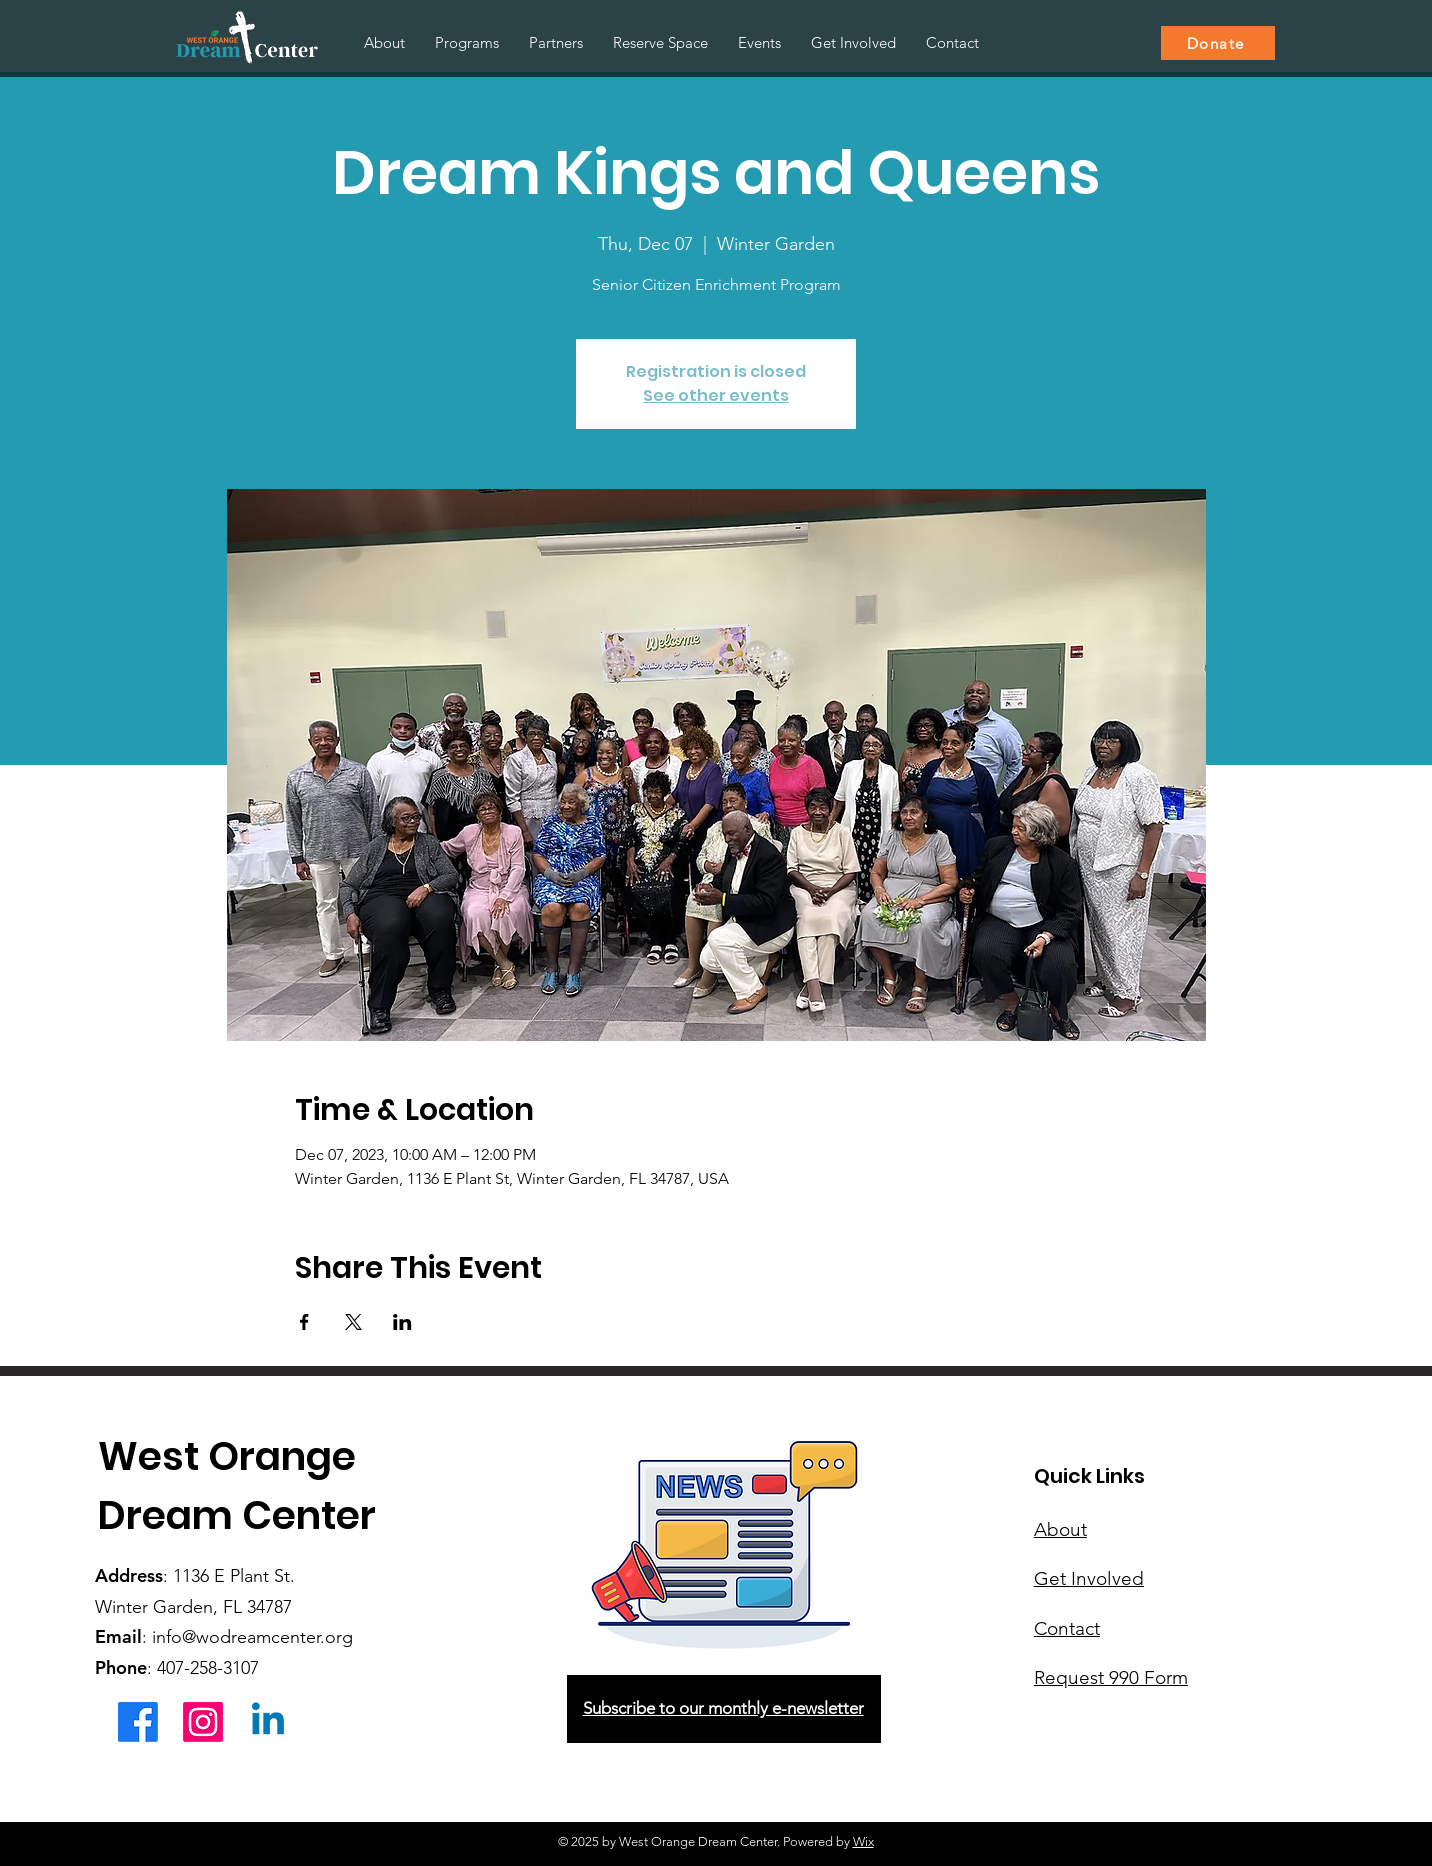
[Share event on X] (353, 1322)
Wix (863, 1841)
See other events (716, 395)
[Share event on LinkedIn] (402, 1322)
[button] (467, 43)
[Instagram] (203, 1722)
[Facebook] (138, 1722)
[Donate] (1218, 43)
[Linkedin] (268, 1722)
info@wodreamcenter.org (252, 1637)
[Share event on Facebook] (304, 1322)
